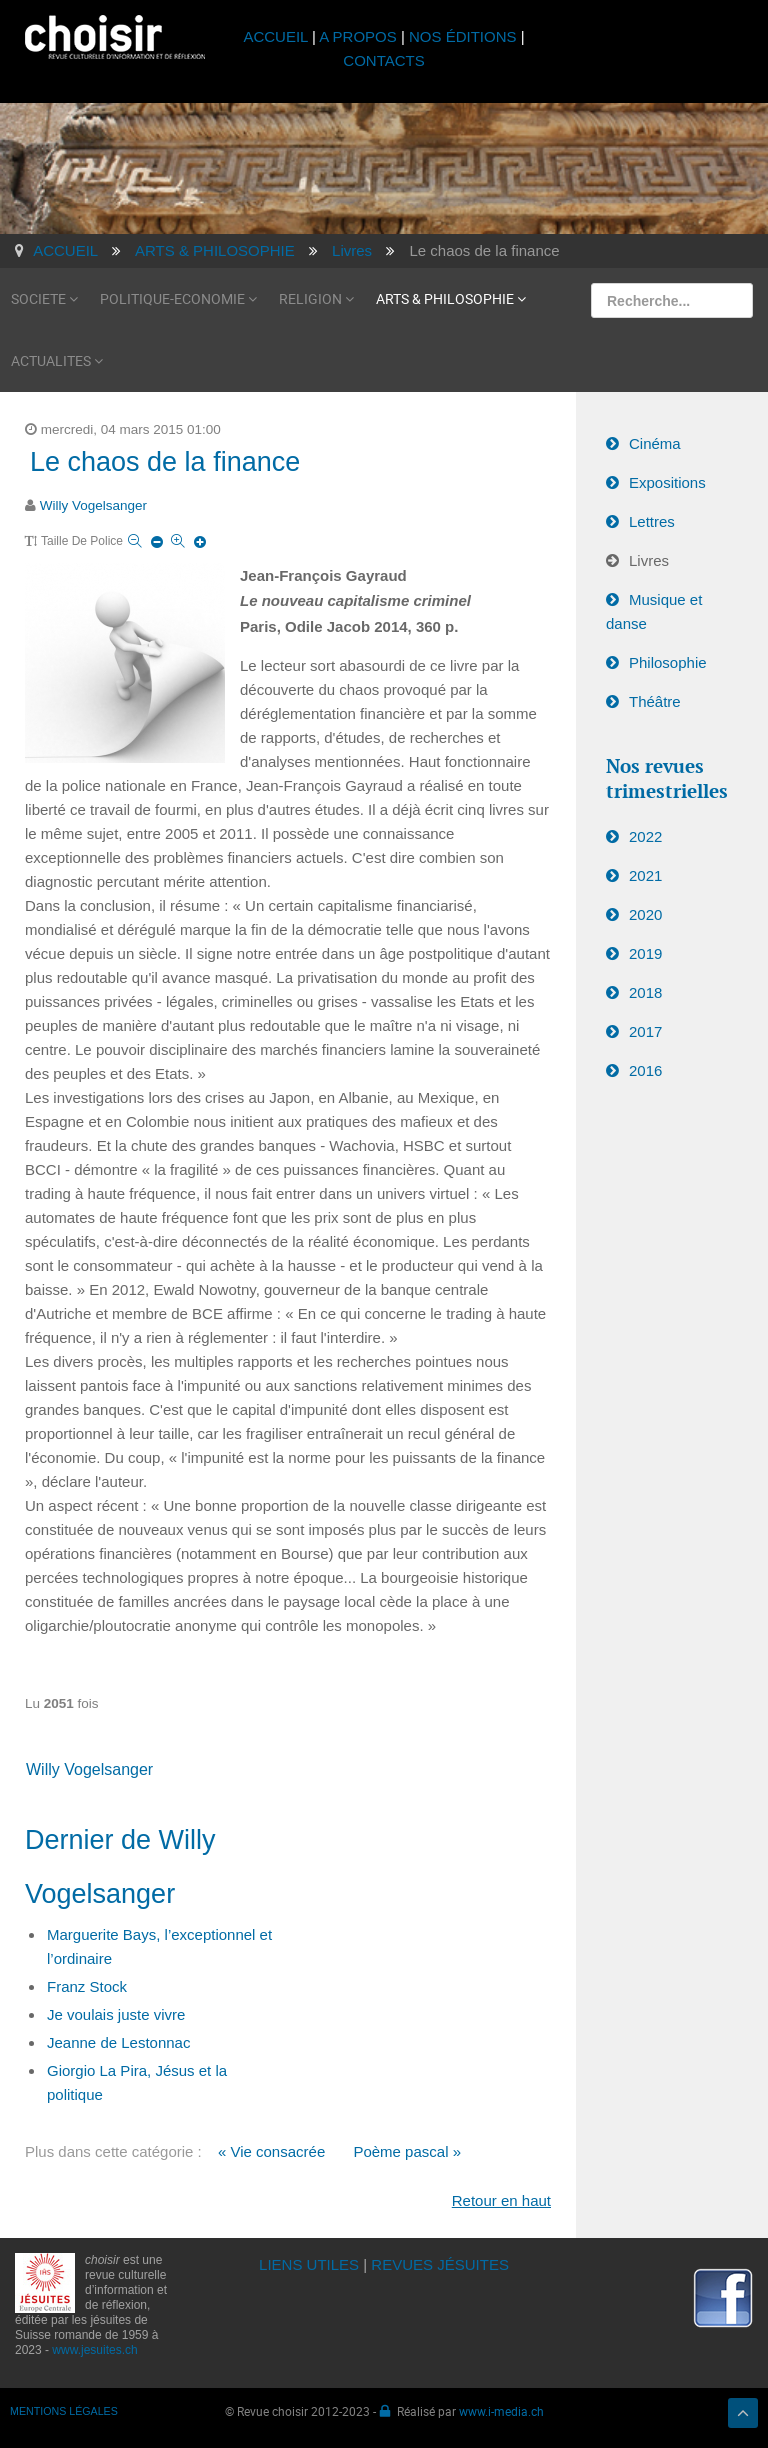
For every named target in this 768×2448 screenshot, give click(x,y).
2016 (645, 1070)
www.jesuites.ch (94, 2350)
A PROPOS (358, 36)
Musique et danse (654, 611)
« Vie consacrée (271, 2151)
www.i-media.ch (501, 2411)
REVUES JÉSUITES (440, 2264)
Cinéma (655, 443)
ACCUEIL (277, 36)
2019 (645, 953)
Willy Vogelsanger (93, 505)
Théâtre (655, 701)
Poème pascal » (407, 2151)
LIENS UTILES (309, 2264)
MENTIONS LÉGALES (64, 2411)
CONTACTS (383, 60)
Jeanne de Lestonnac (118, 2042)
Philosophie (668, 662)
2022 (645, 836)
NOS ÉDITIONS (463, 36)
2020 (645, 914)
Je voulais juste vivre (116, 2014)
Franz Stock (87, 1986)
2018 (645, 992)
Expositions (667, 482)
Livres (649, 560)
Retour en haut (501, 2200)
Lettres (652, 521)
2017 (645, 1031)
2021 (645, 875)
